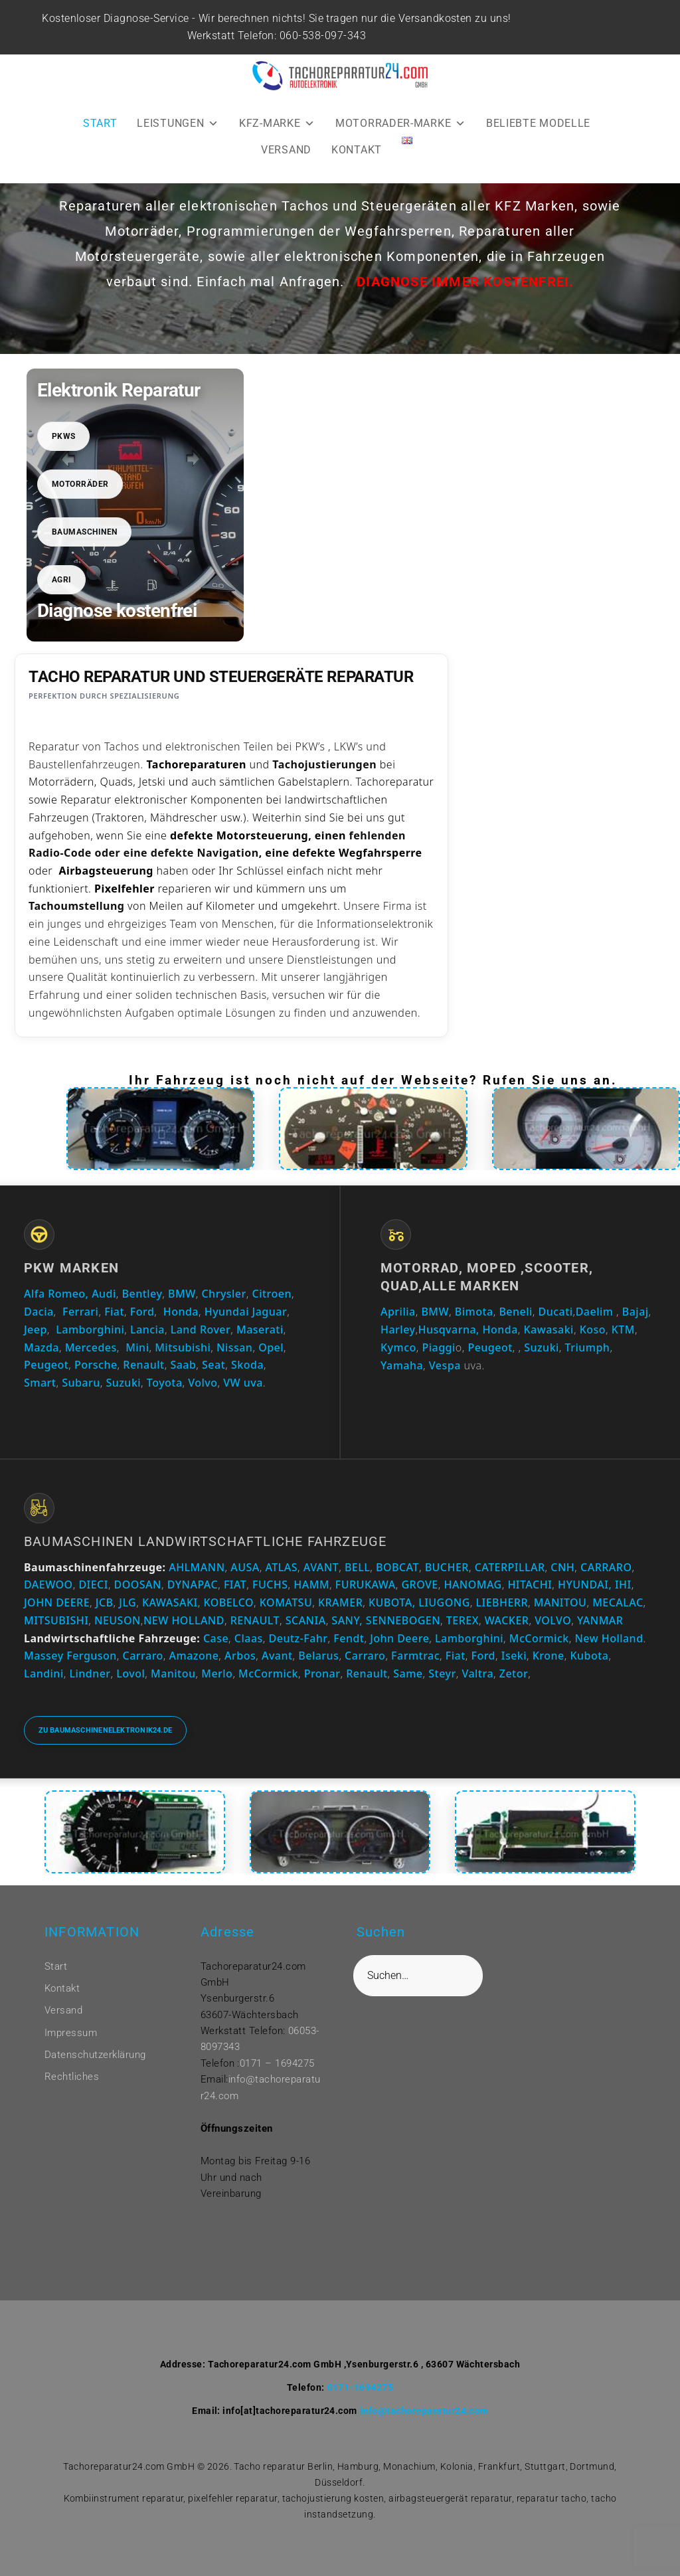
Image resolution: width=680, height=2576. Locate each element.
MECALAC (617, 1602)
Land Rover (201, 1329)
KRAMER (340, 1602)
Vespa (445, 1365)
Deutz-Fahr (298, 1638)
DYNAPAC (192, 1584)
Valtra (477, 1673)
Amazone (194, 1655)
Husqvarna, (448, 1329)
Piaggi (438, 1347)
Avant (277, 1655)
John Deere (399, 1638)
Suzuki (123, 1382)
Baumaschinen (85, 532)
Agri (62, 579)
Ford (142, 1311)
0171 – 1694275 (277, 2063)
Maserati (260, 1329)
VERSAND (286, 149)
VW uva (243, 1382)
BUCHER (447, 1567)
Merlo (216, 1673)
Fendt (348, 1638)
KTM (623, 1329)
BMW (182, 1293)
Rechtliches (71, 2077)
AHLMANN (196, 1567)
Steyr (442, 1673)
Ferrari (80, 1311)
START (100, 123)
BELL (357, 1567)
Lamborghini (90, 1329)
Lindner (89, 1673)
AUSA (245, 1567)
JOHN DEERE (57, 1602)
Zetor (513, 1673)
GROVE (419, 1584)
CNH (562, 1567)
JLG (127, 1602)
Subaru (81, 1382)
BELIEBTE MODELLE (538, 123)
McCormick (539, 1638)
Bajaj (633, 1311)
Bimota (474, 1311)
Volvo (202, 1382)
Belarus (318, 1655)
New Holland (608, 1638)
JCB (105, 1602)
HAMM (311, 1584)
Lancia (147, 1329)
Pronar (322, 1673)
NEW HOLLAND (183, 1620)
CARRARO (606, 1567)
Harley (398, 1329)
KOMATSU (286, 1602)
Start (55, 1966)
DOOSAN (137, 1584)
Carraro (143, 1655)
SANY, (347, 1620)
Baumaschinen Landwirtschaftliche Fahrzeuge (205, 1541)
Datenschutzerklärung (95, 2055)
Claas (248, 1638)
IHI (623, 1584)
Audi (104, 1293)
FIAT (235, 1584)
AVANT (321, 1567)
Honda (181, 1311)
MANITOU (560, 1602)
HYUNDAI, (585, 1584)
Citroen (272, 1293)
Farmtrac (415, 1655)
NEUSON (117, 1620)
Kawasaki (549, 1329)
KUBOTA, (392, 1602)
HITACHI (529, 1584)
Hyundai (227, 1311)
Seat (213, 1364)
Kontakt (62, 1988)
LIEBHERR (501, 1602)
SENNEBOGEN (401, 1620)
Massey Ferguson (70, 1655)
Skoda (247, 1364)
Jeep (35, 1329)
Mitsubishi (183, 1347)
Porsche (96, 1364)
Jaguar (270, 1311)
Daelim (595, 1311)
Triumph (587, 1347)
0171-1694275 (360, 2387)
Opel (271, 1347)
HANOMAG (471, 1584)
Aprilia (398, 1311)
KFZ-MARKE (277, 123)
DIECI (93, 1584)
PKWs (64, 436)
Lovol (130, 1673)
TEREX (462, 1620)
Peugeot (46, 1364)
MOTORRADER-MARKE (400, 123)
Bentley (142, 1293)
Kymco (398, 1347)
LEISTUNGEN (178, 123)
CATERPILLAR (510, 1567)
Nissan (234, 1347)
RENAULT (255, 1620)
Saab (183, 1364)
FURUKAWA (365, 1584)
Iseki (514, 1655)
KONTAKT (356, 149)
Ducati (556, 1311)
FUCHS (270, 1584)
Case (215, 1638)
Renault (143, 1364)
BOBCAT (397, 1567)
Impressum (70, 2033)
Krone (548, 1655)
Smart (40, 1382)
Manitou (173, 1673)
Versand (63, 2010)
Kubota (589, 1655)
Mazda (41, 1347)
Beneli (515, 1311)
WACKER (507, 1620)
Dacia (39, 1311)
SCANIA (306, 1620)
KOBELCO (228, 1602)
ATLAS (282, 1567)
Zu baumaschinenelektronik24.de (106, 1730)
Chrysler (223, 1293)
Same (407, 1673)
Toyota (165, 1382)
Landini (44, 1673)
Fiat (114, 1311)
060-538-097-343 (325, 35)
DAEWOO (48, 1584)
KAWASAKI (170, 1602)
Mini (137, 1347)
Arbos (240, 1655)
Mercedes (91, 1347)
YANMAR (600, 1620)
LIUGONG (444, 1602)
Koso (593, 1329)
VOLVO (553, 1620)
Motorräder (80, 484)
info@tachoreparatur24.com (424, 2410)
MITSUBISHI (56, 1620)
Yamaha (402, 1365)
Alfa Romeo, (56, 1293)
